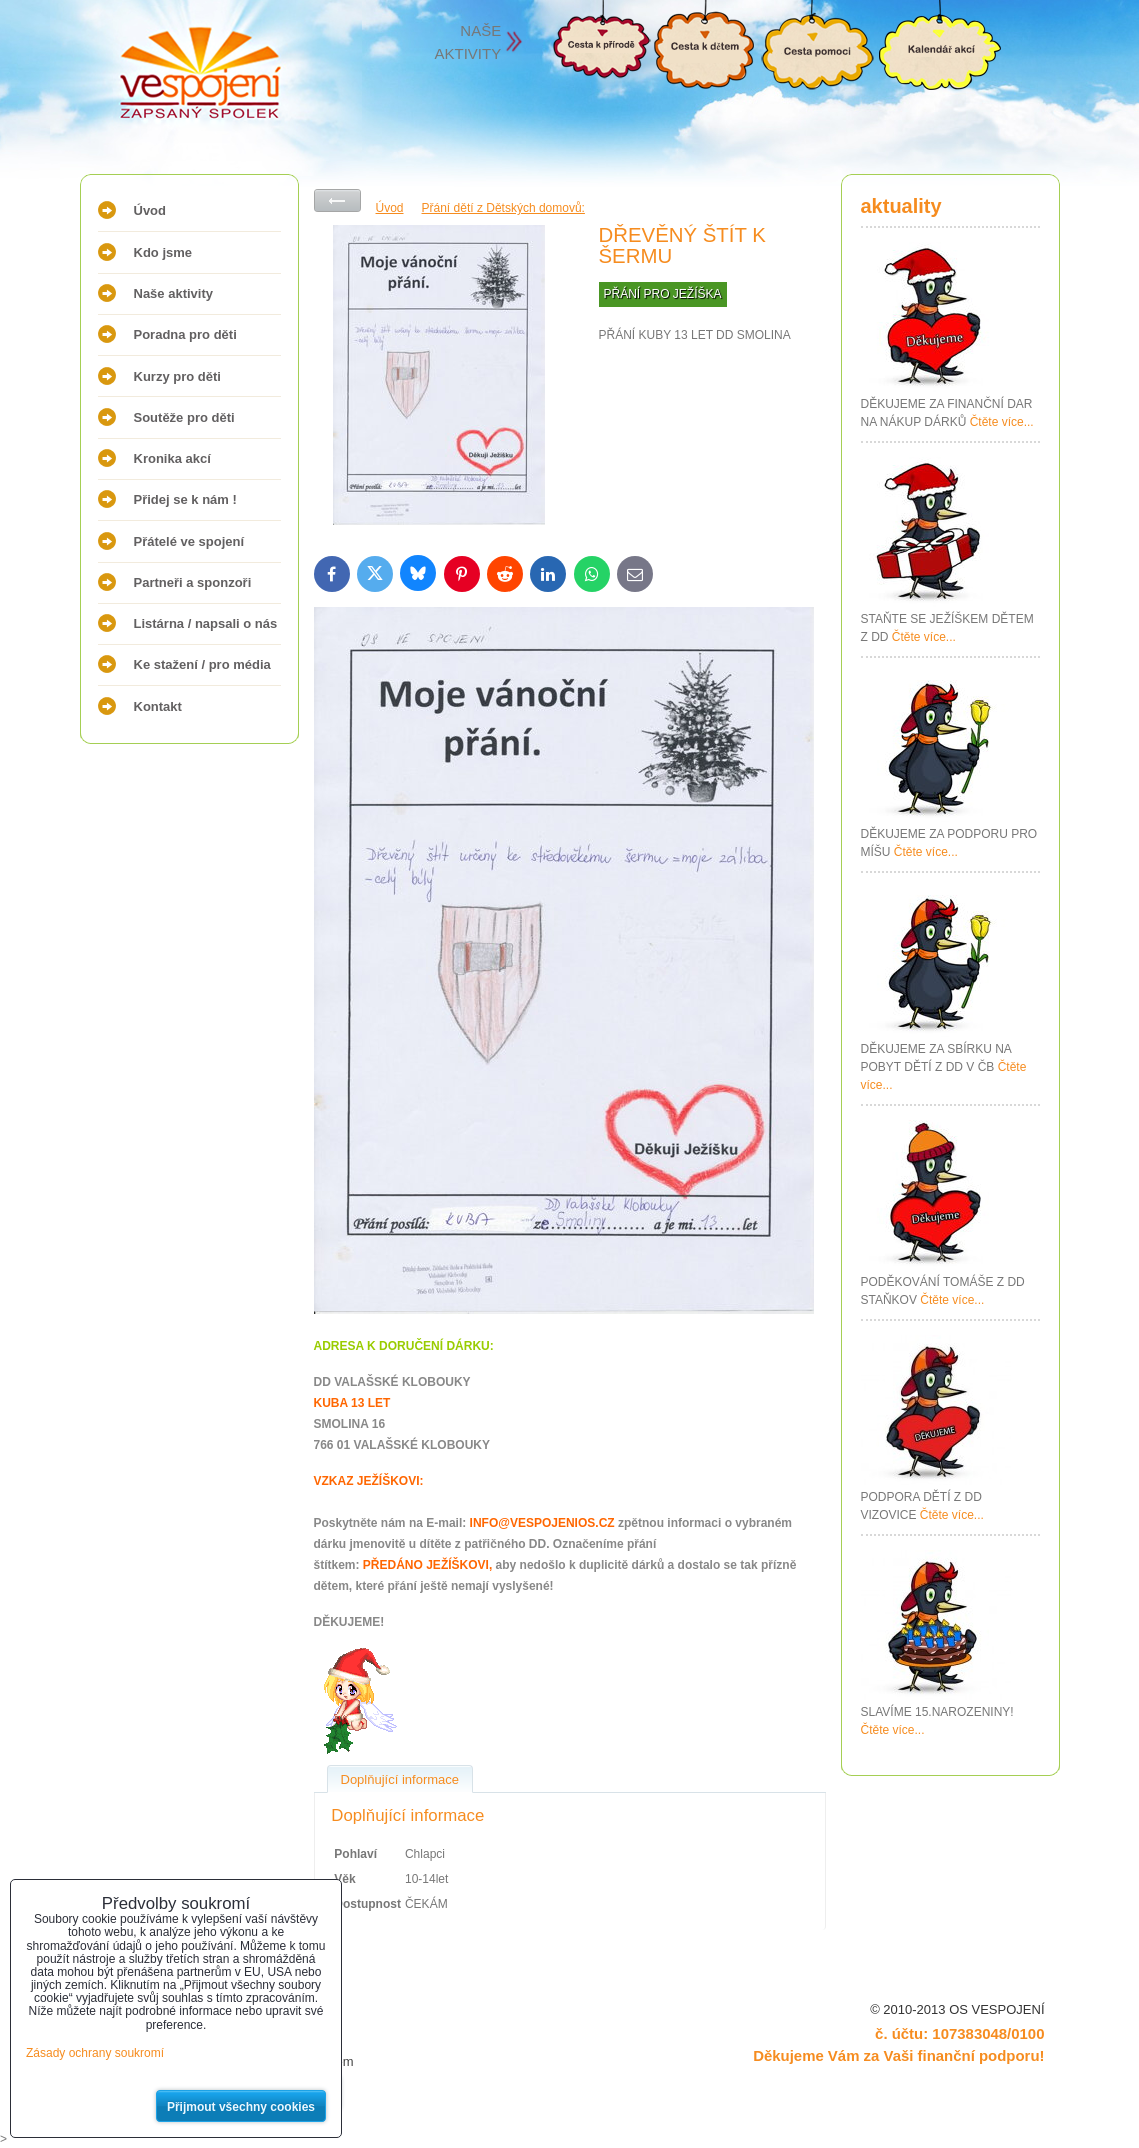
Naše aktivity (174, 293)
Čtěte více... (1002, 422)
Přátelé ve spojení (189, 541)
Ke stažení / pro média (202, 664)
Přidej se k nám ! (185, 499)
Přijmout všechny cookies (241, 2107)
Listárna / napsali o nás (206, 623)
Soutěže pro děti (184, 417)
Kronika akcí (172, 458)
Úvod (150, 210)
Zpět (337, 200)
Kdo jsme (163, 252)
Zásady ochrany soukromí (95, 2053)
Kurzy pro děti (177, 376)
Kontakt (158, 706)
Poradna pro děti (185, 334)
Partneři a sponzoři (193, 582)
